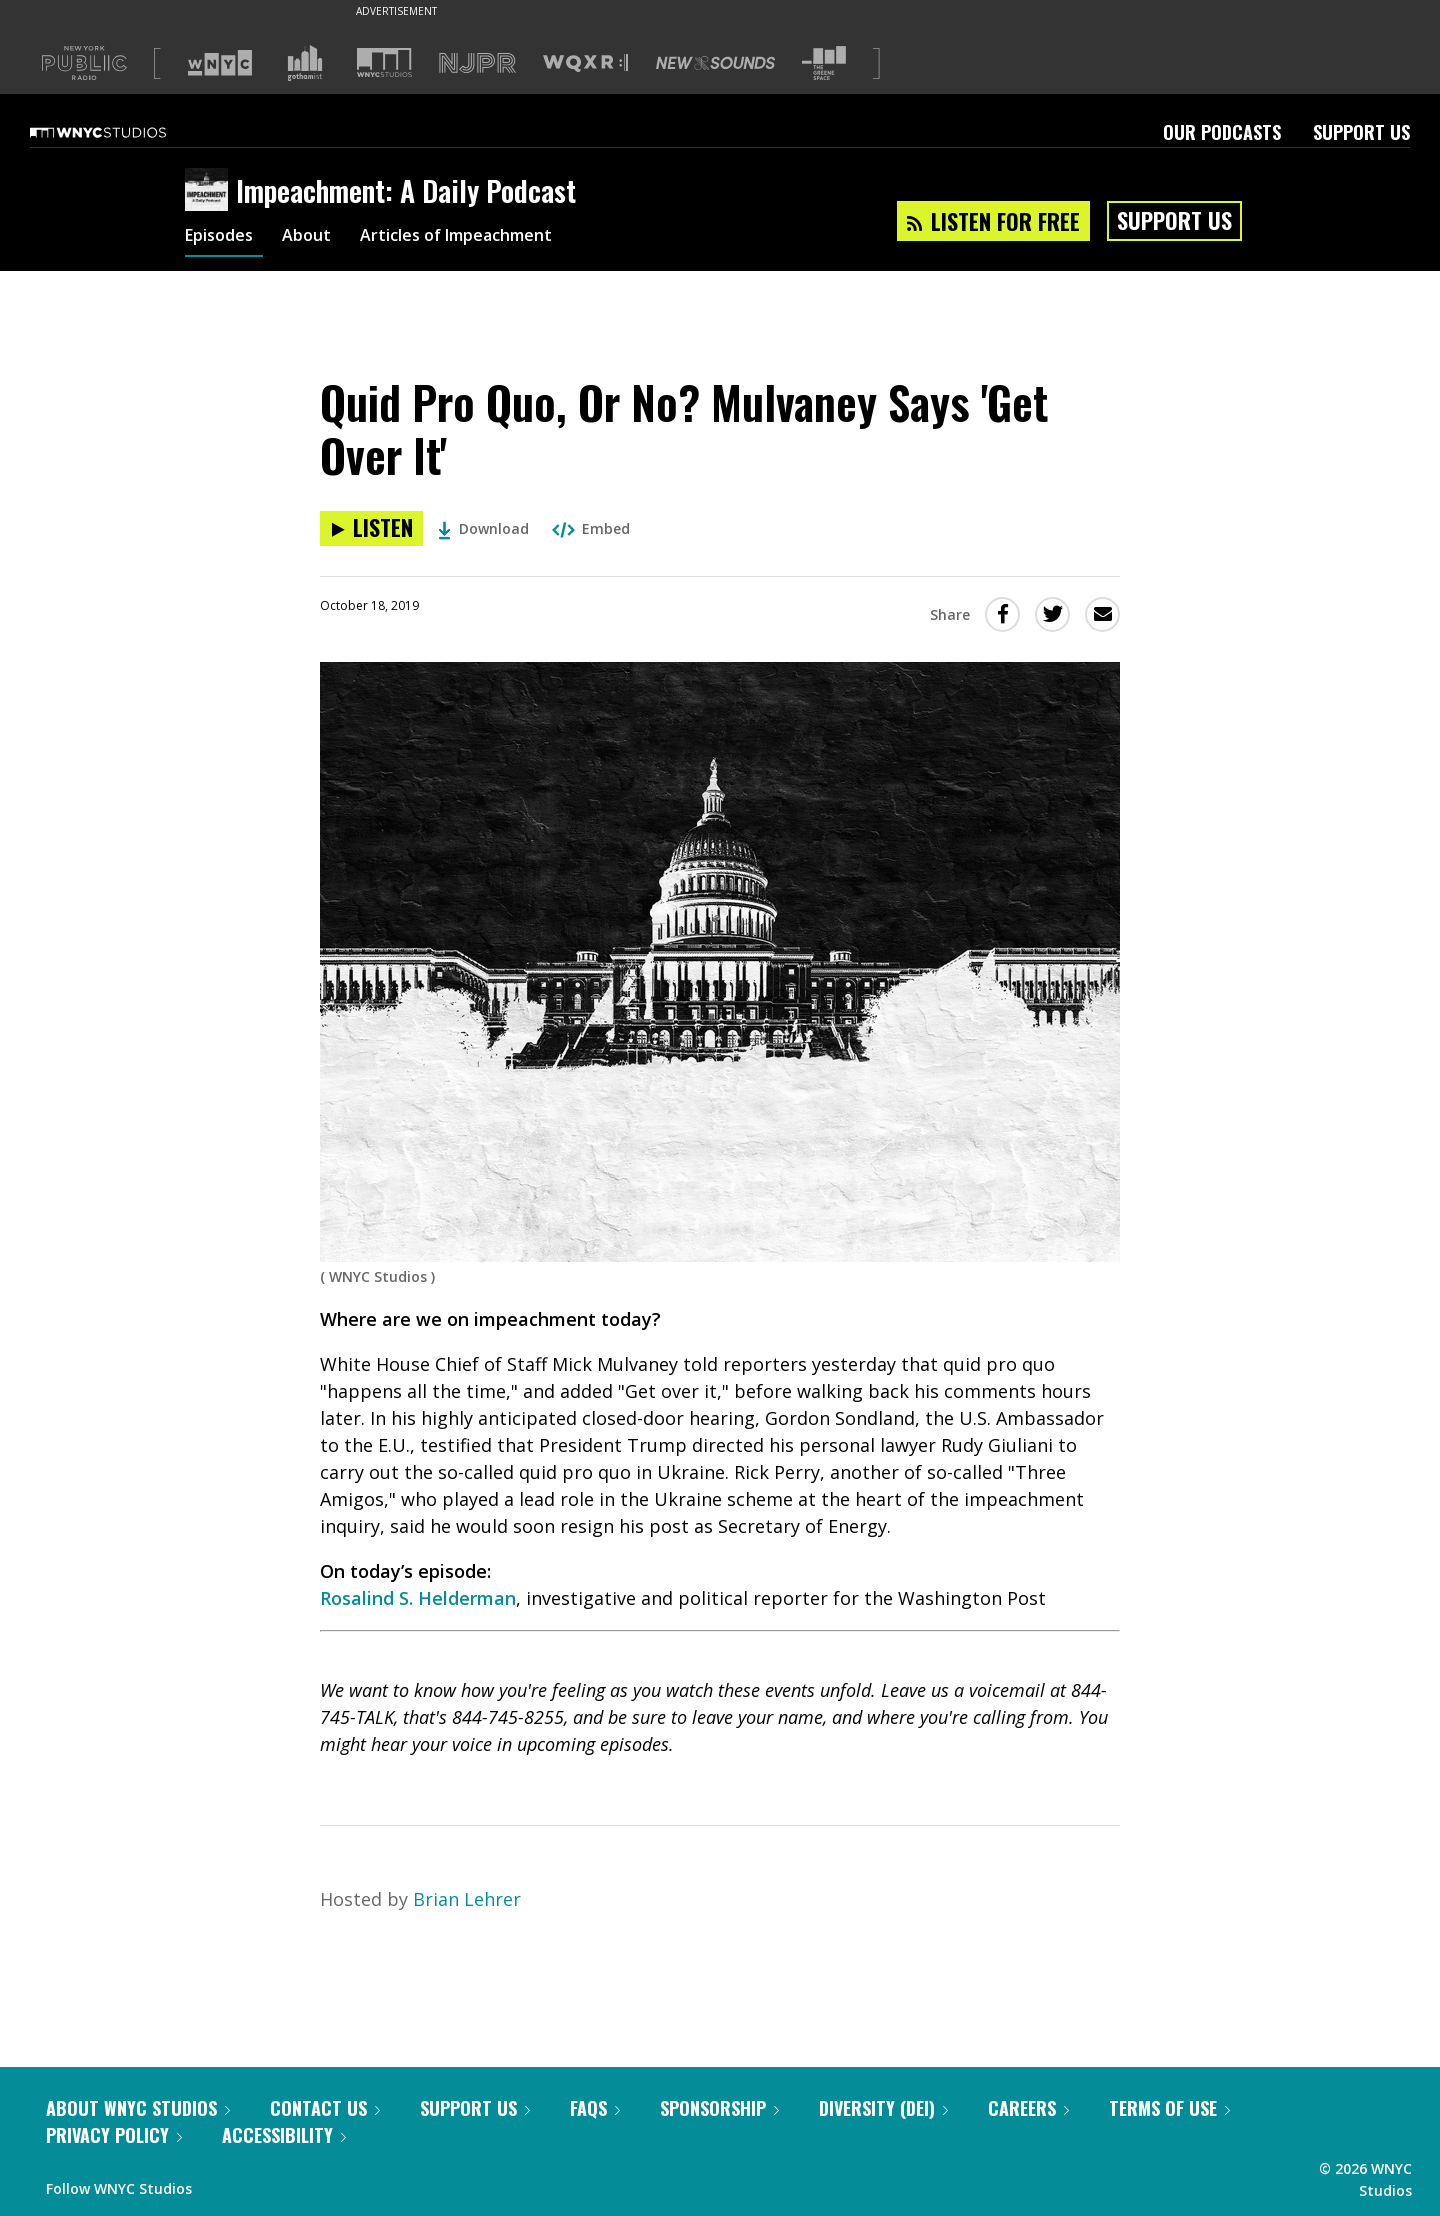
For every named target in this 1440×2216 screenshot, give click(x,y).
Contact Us (325, 2108)
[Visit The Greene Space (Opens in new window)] (824, 63)
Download (483, 528)
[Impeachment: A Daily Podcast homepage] (210, 191)
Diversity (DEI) (883, 2108)
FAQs (595, 2108)
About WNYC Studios (138, 2108)
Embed (591, 528)
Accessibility (284, 2135)
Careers (1028, 2108)
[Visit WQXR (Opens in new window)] (585, 63)
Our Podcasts (1222, 132)
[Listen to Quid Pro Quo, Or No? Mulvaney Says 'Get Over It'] (371, 528)
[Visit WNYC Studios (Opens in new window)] (384, 62)
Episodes (224, 238)
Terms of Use (1169, 2108)
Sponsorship (719, 2108)
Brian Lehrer (467, 1899)
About (318, 238)
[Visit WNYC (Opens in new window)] (220, 63)
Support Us (1361, 132)
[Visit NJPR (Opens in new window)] (477, 63)
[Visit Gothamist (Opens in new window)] (305, 63)
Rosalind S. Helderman (418, 1598)
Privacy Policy (114, 2135)
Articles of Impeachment (483, 238)
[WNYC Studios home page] (123, 132)
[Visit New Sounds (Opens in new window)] (715, 63)
